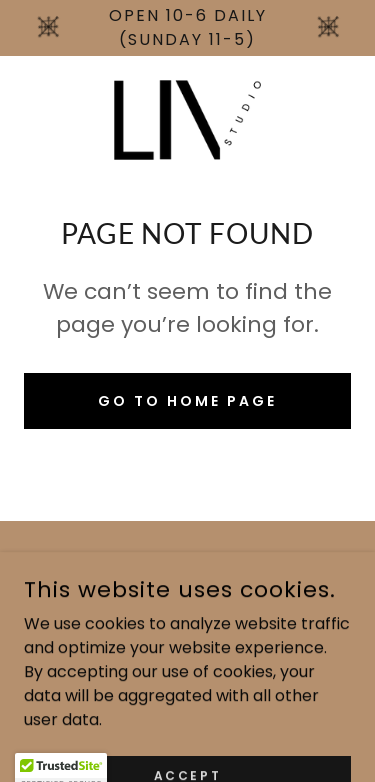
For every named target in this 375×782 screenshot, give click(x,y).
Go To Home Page (187, 401)
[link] (187, 120)
